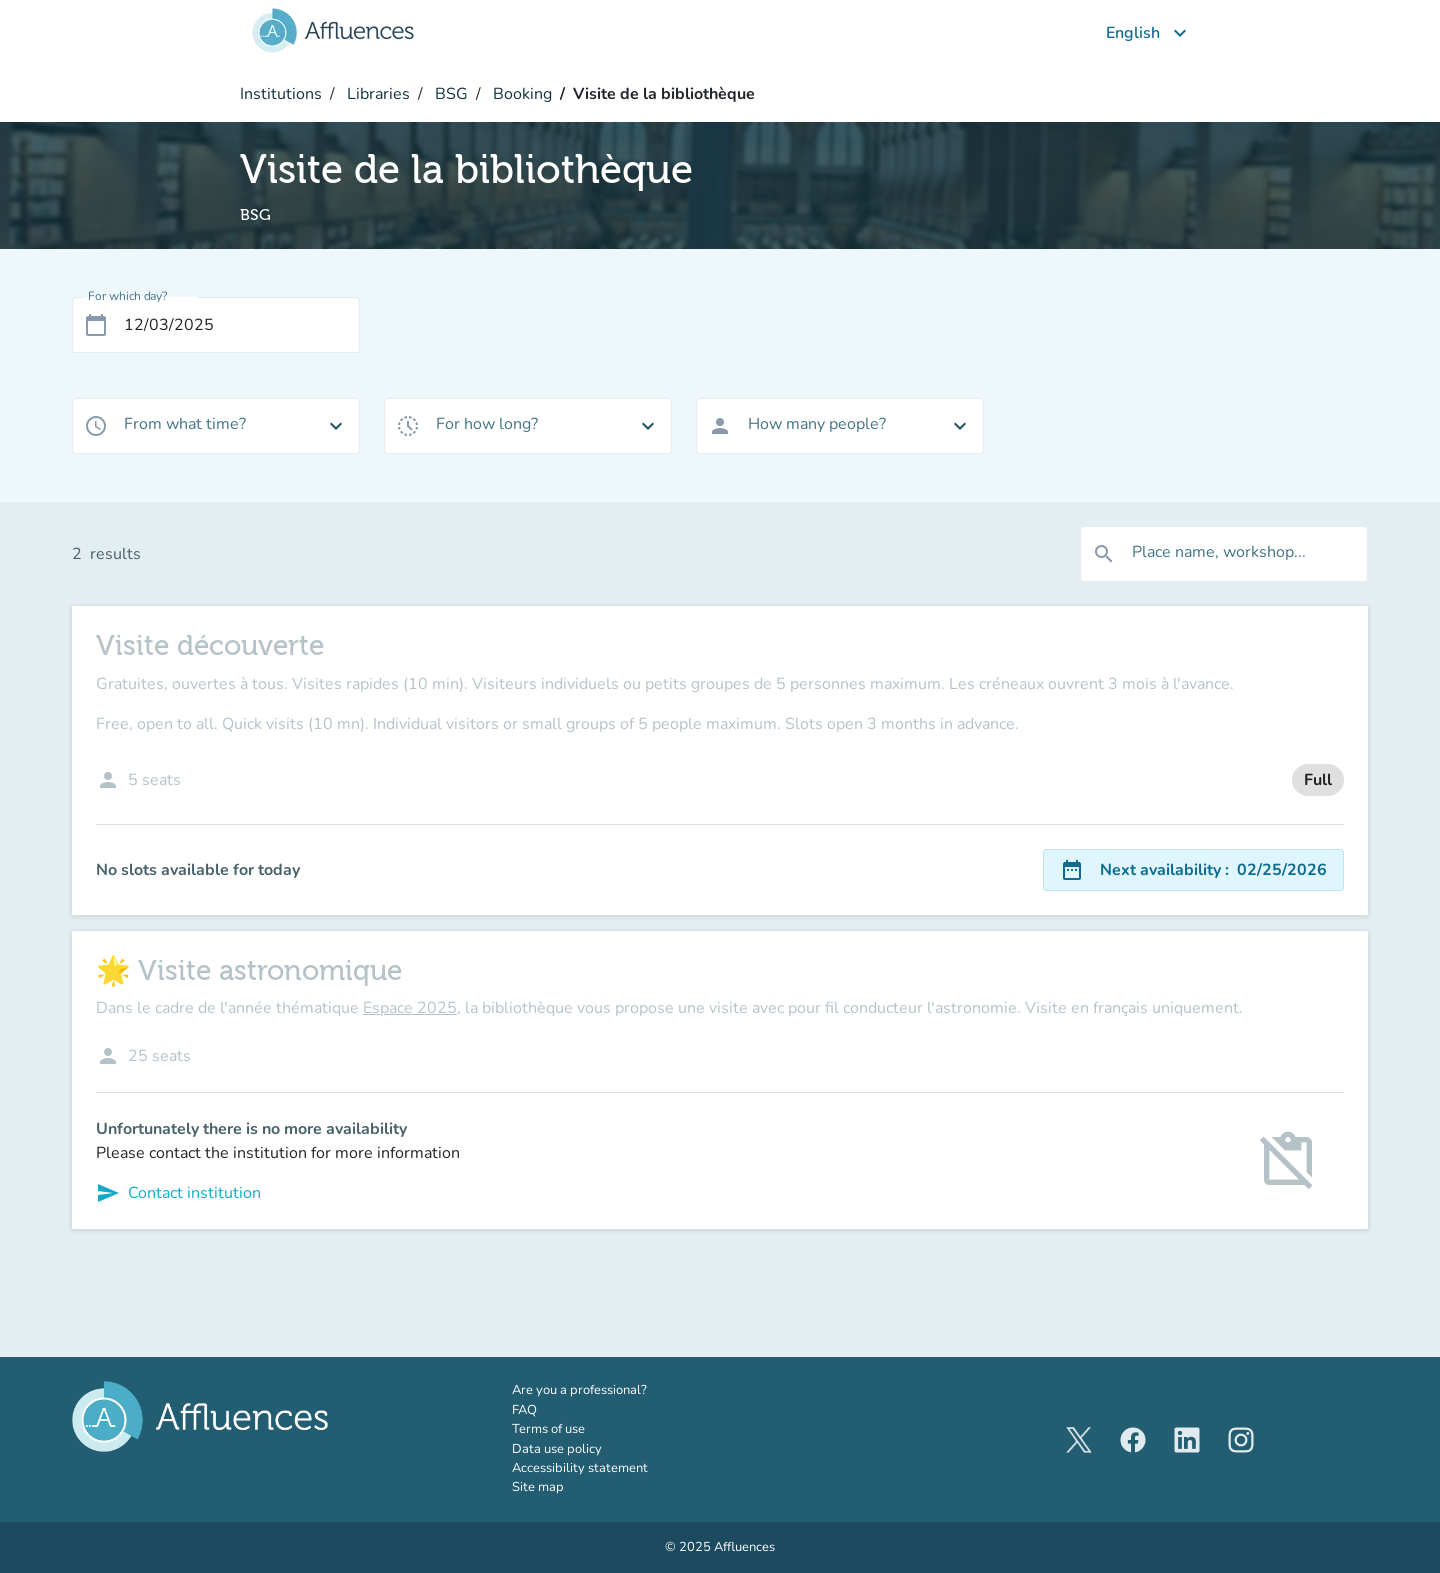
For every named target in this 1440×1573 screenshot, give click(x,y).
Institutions (281, 94)
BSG (449, 94)
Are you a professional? (607, 1390)
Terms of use (548, 1429)
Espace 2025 (410, 1008)
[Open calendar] (96, 325)
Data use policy (557, 1449)
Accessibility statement (580, 1468)
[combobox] (216, 426)
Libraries (376, 94)
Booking (520, 94)
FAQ (524, 1410)
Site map (538, 1487)
